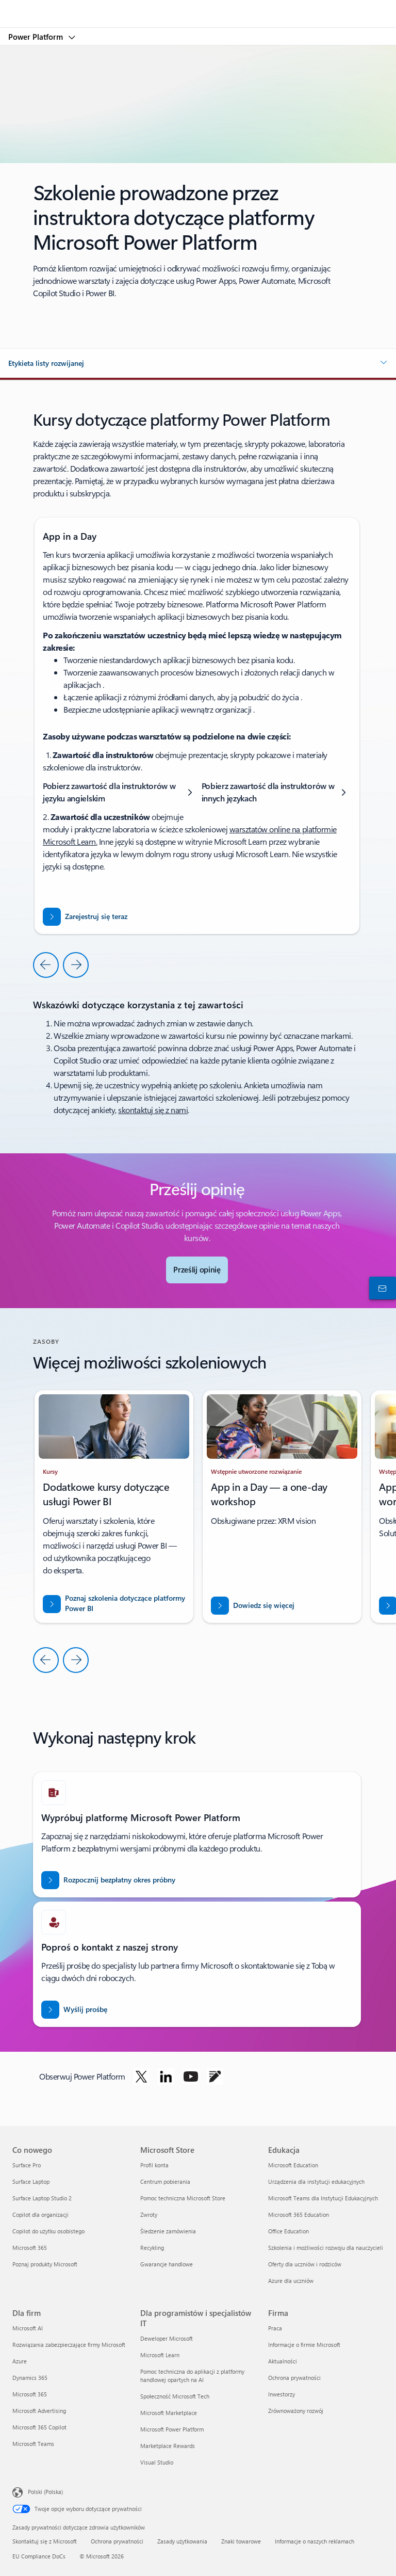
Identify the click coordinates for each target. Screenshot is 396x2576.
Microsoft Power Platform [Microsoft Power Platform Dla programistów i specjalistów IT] (172, 2429)
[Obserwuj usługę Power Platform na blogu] (215, 2076)
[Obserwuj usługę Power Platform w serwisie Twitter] (141, 2076)
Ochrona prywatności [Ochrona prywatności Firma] (294, 2377)
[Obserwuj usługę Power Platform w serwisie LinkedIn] (166, 2076)
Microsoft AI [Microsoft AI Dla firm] (27, 2328)
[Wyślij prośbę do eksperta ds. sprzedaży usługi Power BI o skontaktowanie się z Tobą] (74, 2010)
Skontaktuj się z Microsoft (44, 2541)
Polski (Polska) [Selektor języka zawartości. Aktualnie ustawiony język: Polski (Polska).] (45, 2492)
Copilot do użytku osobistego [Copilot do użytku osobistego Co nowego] (48, 2231)
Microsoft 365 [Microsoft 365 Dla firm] (29, 2394)
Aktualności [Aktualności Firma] (282, 2361)
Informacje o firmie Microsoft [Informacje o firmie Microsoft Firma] (304, 2344)
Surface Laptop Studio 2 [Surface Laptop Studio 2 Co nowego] (42, 2198)
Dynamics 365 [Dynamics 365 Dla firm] (29, 2377)
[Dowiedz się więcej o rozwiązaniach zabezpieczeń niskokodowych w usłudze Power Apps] (252, 1606)
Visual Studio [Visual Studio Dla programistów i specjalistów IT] (156, 2462)
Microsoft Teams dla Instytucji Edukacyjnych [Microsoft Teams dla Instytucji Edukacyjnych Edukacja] (323, 2198)
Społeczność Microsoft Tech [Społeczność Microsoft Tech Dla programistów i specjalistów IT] (174, 2396)
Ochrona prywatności (117, 2541)
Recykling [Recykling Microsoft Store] (152, 2247)
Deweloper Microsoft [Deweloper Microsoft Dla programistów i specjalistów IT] (166, 2338)
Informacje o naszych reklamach (314, 2541)
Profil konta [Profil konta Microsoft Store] (154, 2165)
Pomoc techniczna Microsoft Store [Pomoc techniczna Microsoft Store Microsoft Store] (182, 2198)
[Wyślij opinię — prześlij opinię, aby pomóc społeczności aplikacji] (197, 1270)
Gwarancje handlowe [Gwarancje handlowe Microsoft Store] (166, 2264)
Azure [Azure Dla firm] (19, 2361)
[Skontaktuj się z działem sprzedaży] (380, 1288)
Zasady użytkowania (182, 2541)
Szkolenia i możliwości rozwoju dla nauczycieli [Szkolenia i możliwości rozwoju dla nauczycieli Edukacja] (325, 2247)
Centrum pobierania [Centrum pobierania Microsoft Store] (165, 2181)
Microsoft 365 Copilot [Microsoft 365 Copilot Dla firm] (39, 2427)
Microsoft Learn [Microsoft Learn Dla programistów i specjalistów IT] (159, 2355)
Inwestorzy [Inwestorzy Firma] (281, 2394)
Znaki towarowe (241, 2541)
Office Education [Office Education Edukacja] (288, 2231)
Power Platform (36, 36)
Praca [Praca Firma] (275, 2328)
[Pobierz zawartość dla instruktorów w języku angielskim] (120, 792)
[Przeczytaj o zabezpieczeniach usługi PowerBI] (114, 1604)
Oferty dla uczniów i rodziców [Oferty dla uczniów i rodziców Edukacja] (304, 2264)
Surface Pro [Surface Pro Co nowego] (26, 2165)
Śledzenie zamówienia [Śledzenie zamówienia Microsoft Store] (168, 2231)
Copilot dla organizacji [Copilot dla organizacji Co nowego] (40, 2214)
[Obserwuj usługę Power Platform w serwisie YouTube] (191, 2076)
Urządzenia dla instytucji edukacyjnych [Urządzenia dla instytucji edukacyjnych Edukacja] (316, 2181)
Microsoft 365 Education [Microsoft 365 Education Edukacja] (298, 2214)
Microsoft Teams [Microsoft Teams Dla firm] (33, 2444)
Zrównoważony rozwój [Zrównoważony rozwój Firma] (295, 2410)
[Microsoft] (197, 8)
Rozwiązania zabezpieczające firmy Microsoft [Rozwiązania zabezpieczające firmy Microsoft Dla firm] (68, 2344)
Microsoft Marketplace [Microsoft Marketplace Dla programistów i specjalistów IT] (168, 2413)
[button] (198, 363)
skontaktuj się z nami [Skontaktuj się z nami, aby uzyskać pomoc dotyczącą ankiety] (153, 1109)
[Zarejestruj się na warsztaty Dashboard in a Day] (85, 917)
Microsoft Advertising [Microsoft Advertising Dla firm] (39, 2410)
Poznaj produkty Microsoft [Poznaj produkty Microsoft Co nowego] (44, 2264)
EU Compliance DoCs (38, 2556)
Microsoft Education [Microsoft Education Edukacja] (293, 2165)
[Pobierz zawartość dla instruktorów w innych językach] (276, 792)
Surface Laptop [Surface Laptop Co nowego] (31, 2181)
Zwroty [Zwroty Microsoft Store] (148, 2214)
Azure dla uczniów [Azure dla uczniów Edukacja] (291, 2280)
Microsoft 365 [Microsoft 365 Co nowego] (29, 2247)
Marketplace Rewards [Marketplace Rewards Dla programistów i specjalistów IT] (167, 2446)
